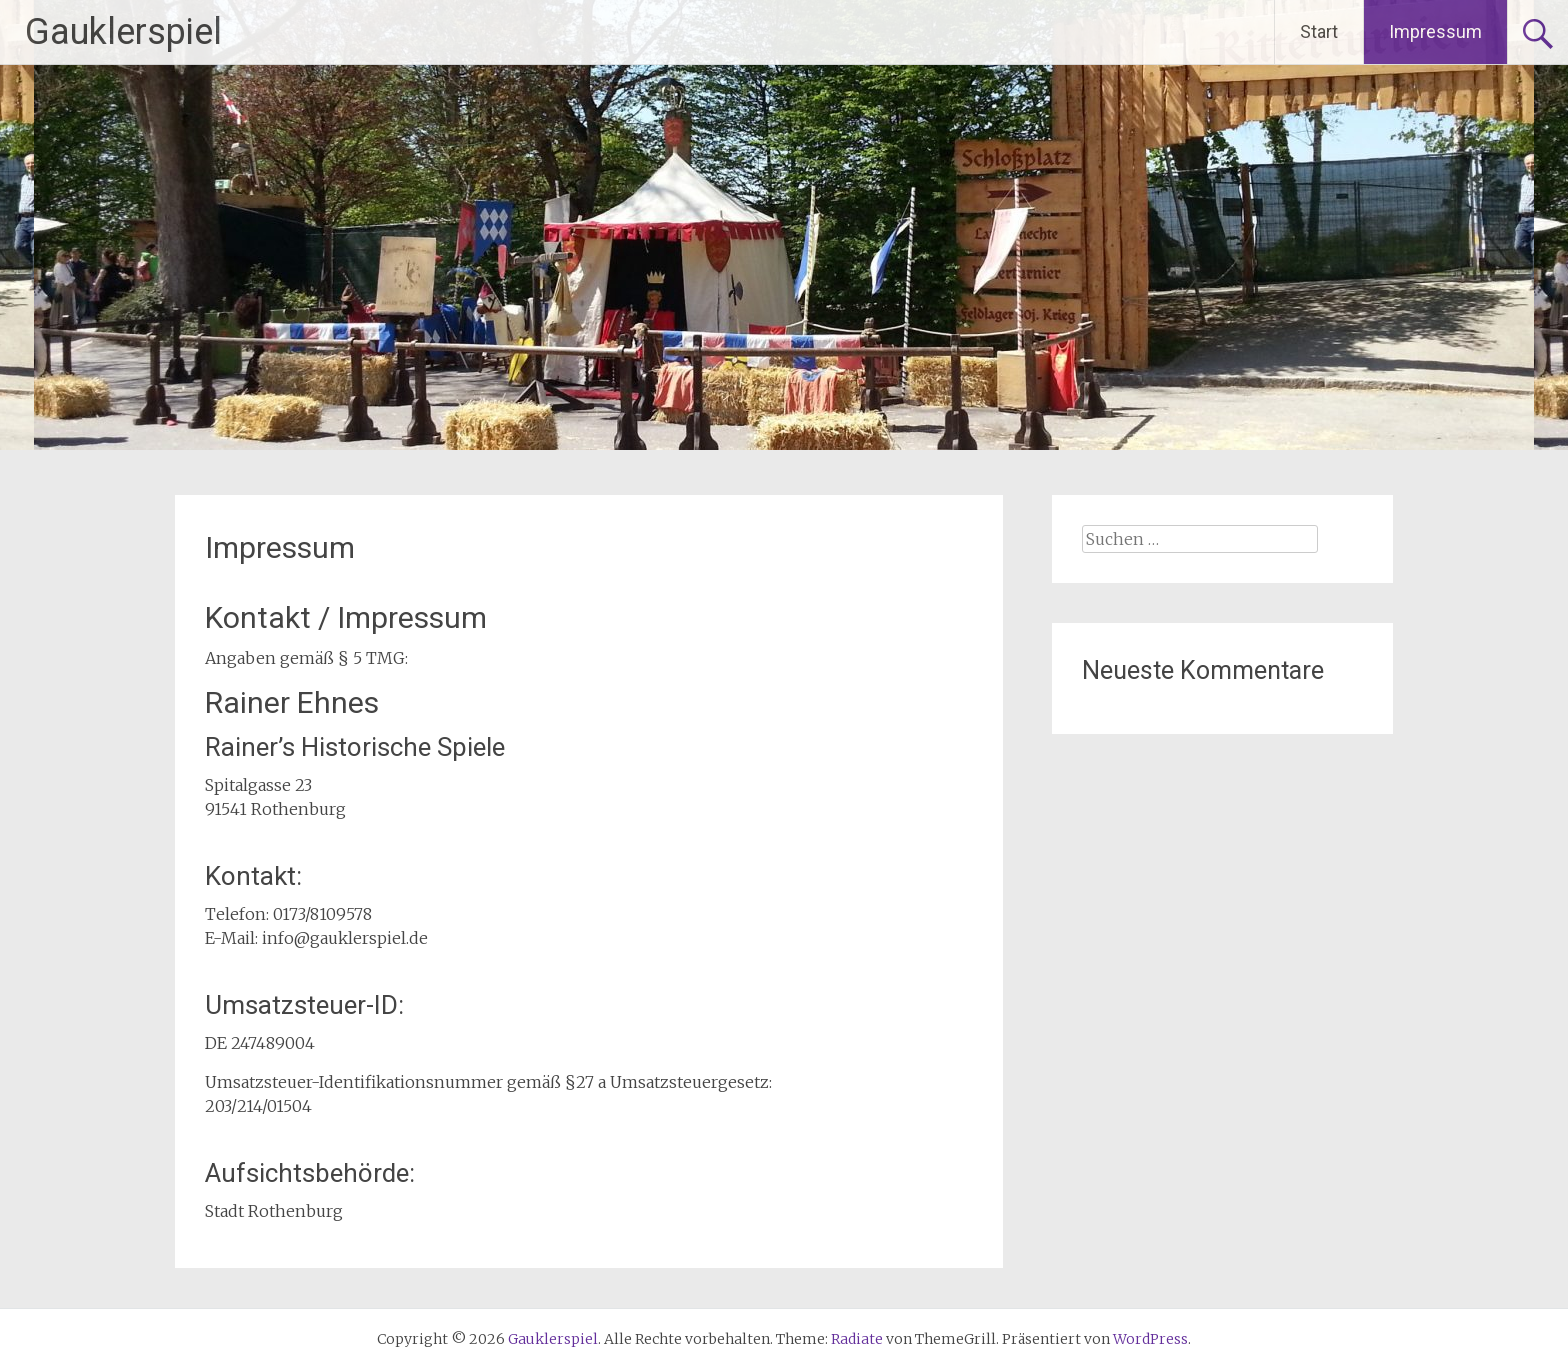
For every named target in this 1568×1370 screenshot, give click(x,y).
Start (1319, 31)
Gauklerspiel (123, 32)
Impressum (1435, 31)
